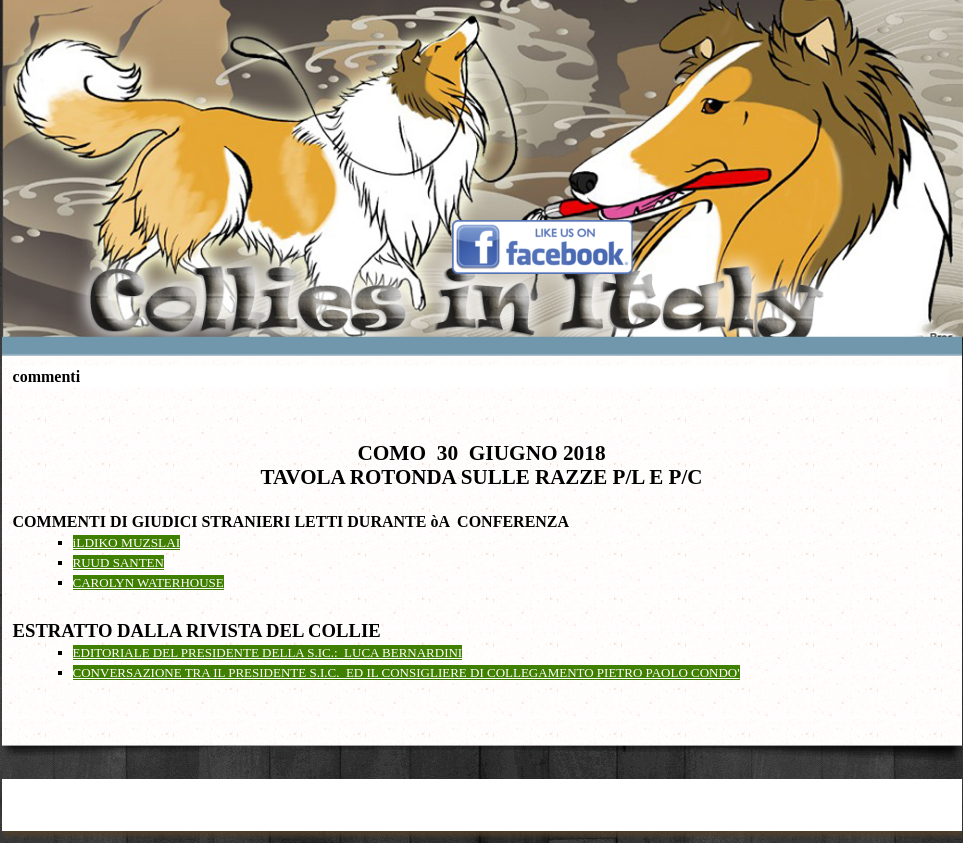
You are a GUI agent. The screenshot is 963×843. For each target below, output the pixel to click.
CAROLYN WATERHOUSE (148, 582)
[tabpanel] (482, 541)
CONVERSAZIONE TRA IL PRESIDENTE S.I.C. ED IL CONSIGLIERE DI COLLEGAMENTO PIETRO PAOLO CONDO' (406, 672)
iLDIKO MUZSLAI (127, 542)
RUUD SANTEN (118, 562)
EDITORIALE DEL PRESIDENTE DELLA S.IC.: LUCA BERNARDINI (268, 652)
